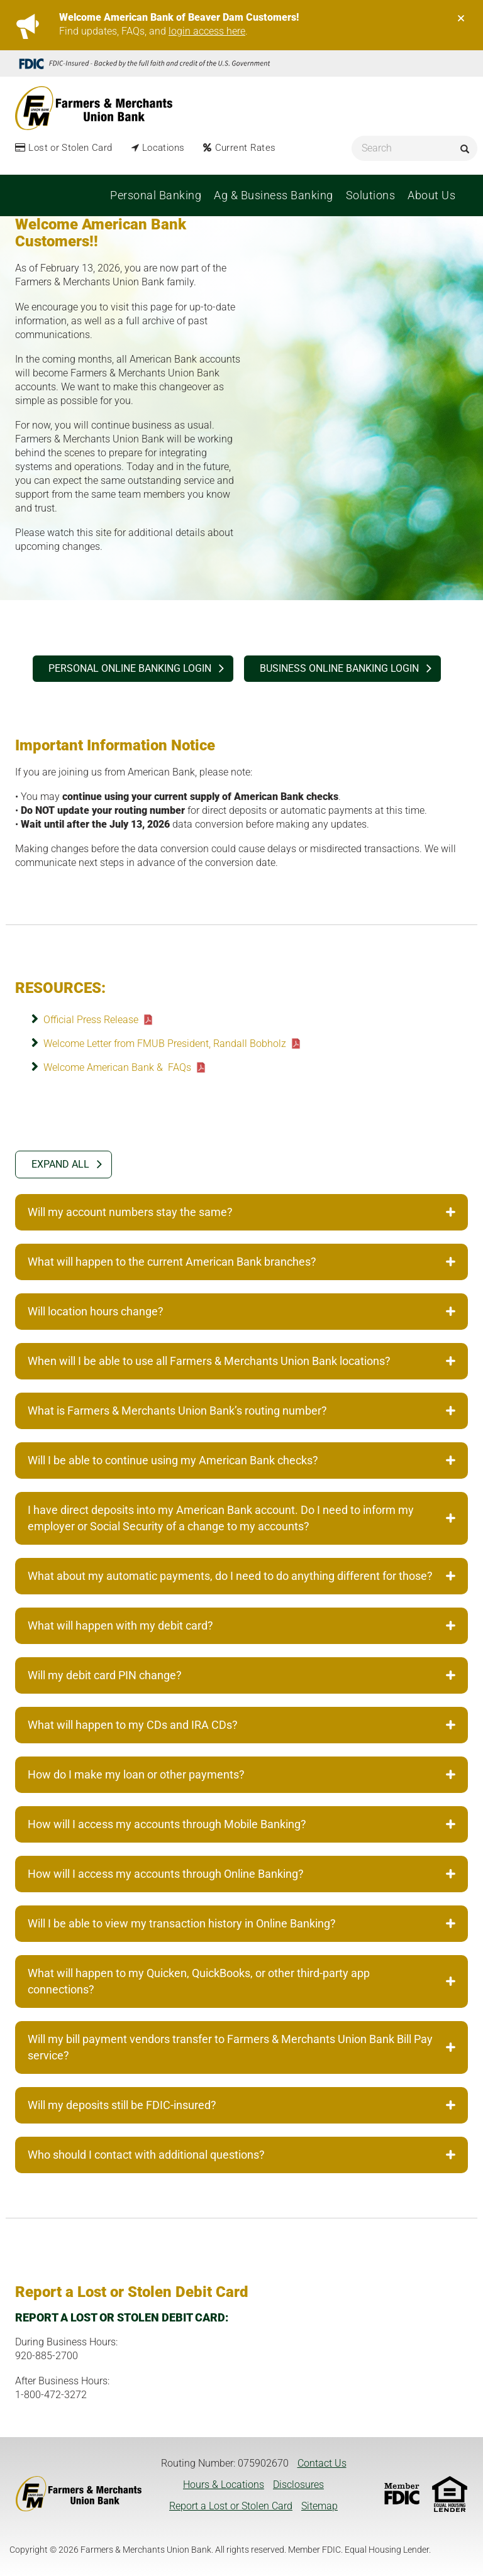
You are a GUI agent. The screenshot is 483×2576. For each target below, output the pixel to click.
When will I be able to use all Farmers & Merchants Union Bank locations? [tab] (241, 1360)
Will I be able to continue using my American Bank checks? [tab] (241, 1460)
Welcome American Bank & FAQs (117, 1067)
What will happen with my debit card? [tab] (241, 1625)
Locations (163, 147)
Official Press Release (90, 1020)
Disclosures (298, 2485)
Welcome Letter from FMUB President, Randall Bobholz (164, 1044)
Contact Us (322, 2463)
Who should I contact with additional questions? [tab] (241, 2154)
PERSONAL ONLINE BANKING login (129, 668)
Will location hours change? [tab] (241, 1311)
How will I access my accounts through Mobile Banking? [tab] (241, 1824)
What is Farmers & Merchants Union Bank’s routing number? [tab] (241, 1410)
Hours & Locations (223, 2485)
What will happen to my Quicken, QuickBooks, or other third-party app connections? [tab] (241, 1981)
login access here (207, 31)
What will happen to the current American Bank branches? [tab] (241, 1261)
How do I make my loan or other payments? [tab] (241, 1774)
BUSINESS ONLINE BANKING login (339, 668)
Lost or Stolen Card (70, 147)
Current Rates (245, 147)
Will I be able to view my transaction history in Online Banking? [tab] (241, 1923)
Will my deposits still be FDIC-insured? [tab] (241, 2105)
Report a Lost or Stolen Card (230, 2506)
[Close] (461, 18)
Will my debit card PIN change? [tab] (241, 1675)
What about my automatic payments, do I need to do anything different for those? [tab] (241, 1575)
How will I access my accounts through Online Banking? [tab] (241, 1873)
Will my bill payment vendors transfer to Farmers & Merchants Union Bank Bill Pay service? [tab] (241, 2047)
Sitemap (319, 2506)
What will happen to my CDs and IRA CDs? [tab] (241, 1724)
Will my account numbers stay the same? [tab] (241, 1212)
